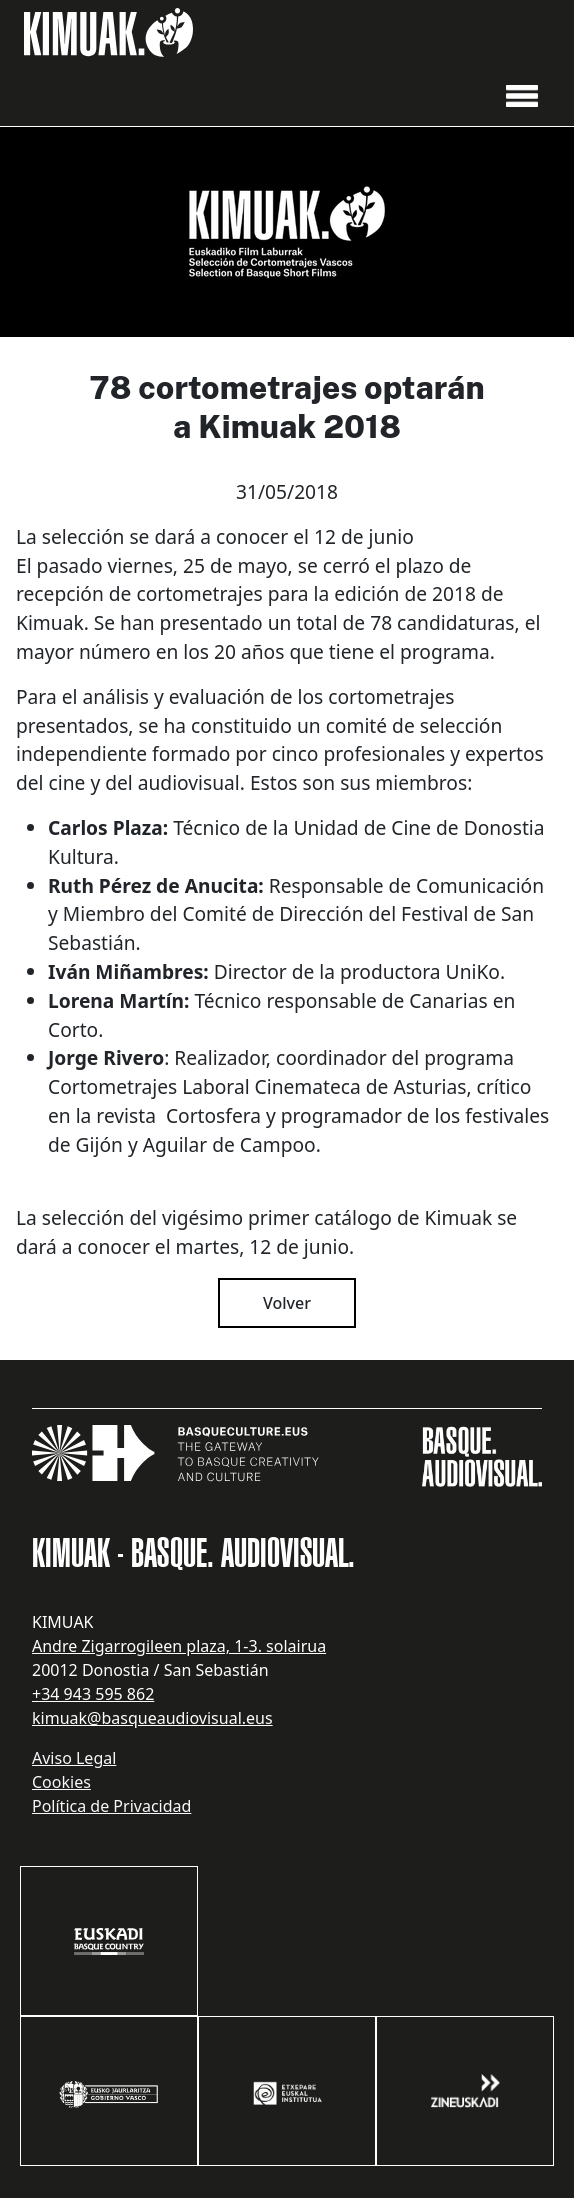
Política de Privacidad (111, 1806)
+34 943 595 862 (93, 1694)
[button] (522, 94)
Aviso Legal (74, 1758)
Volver (287, 1303)
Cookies (61, 1782)
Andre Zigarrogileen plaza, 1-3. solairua (179, 1646)
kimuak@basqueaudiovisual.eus (152, 1718)
